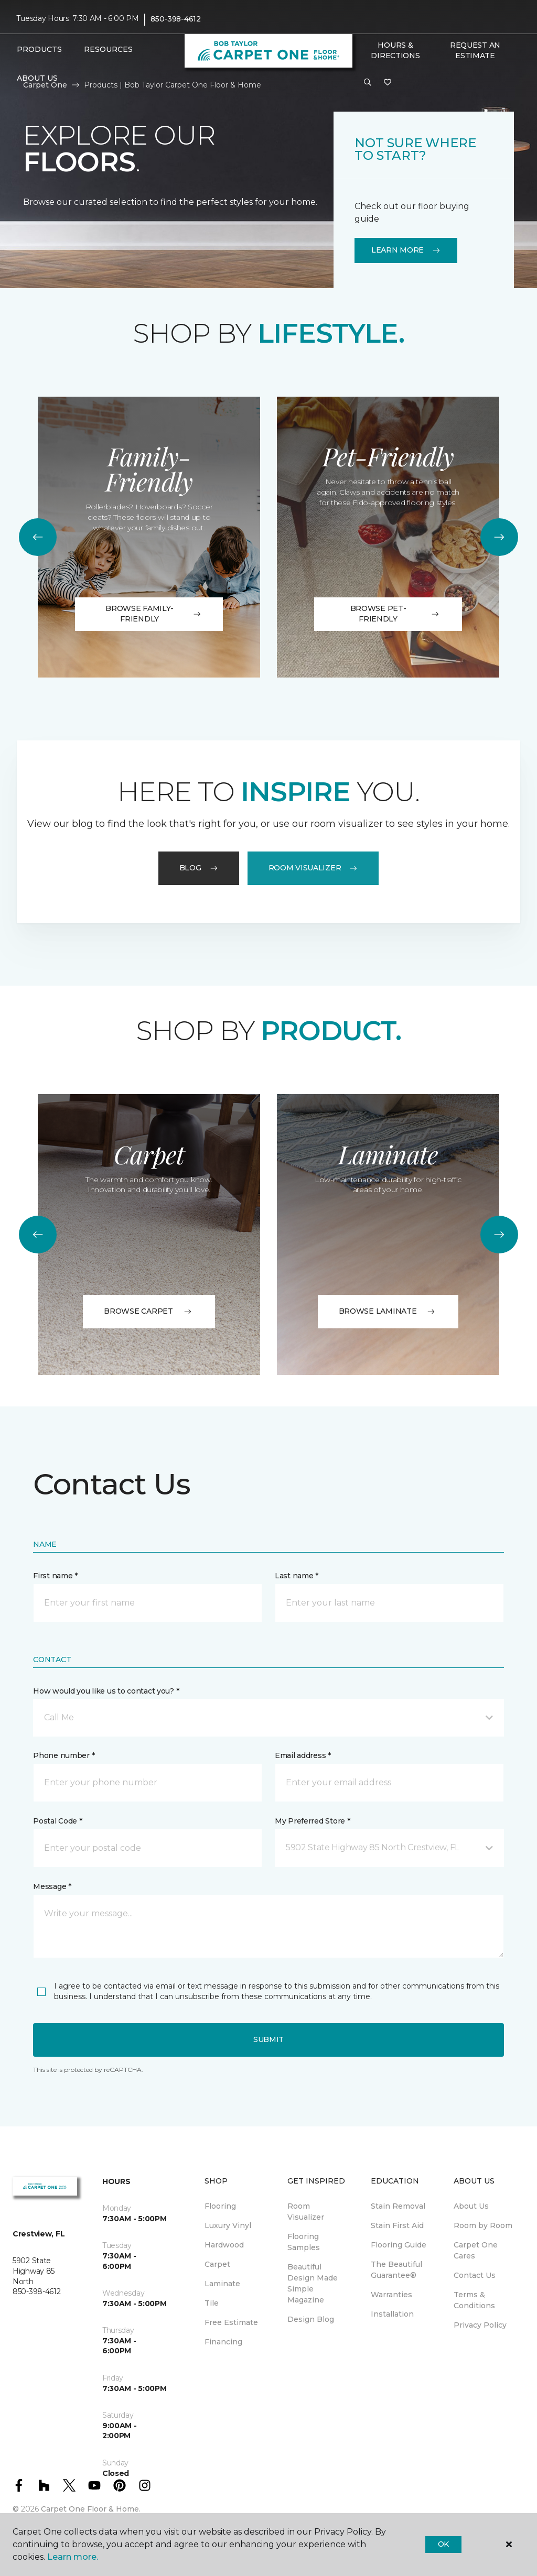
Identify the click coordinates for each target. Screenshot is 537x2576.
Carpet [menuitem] (217, 2264)
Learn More (406, 250)
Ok (443, 2544)
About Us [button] (37, 78)
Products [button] (39, 49)
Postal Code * (57, 1821)
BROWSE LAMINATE (388, 1311)
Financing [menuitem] (223, 2341)
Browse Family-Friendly (153, 614)
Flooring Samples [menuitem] (303, 2242)
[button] (368, 82)
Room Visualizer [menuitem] (305, 2211)
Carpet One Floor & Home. (91, 2509)
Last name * (296, 1575)
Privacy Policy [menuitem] (480, 2325)
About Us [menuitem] (471, 2206)
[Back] (38, 537)
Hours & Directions (395, 50)
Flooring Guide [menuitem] (398, 2245)
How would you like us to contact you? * (106, 1691)
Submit (268, 2039)
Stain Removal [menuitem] (398, 2206)
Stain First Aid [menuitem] (397, 2225)
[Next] (499, 537)
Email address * (303, 1755)
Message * (52, 1886)
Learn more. (72, 2557)
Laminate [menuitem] (222, 2283)
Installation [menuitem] (392, 2314)
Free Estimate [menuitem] (231, 2322)
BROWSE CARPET (149, 1311)
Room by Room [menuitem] (483, 2225)
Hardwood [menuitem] (224, 2245)
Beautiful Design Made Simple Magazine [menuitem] (312, 2283)
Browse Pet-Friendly (396, 614)
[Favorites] (388, 82)
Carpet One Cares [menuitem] (476, 2250)
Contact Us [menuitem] (475, 2275)
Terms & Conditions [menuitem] (474, 2300)
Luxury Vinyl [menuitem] (228, 2225)
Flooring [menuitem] (220, 2206)
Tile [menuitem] (212, 2303)
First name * (55, 1575)
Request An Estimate (475, 50)
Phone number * (63, 1755)
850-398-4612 (176, 19)
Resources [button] (108, 49)
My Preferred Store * (312, 1821)
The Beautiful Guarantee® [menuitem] (396, 2270)
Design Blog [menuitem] (310, 2319)
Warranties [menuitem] (391, 2294)
